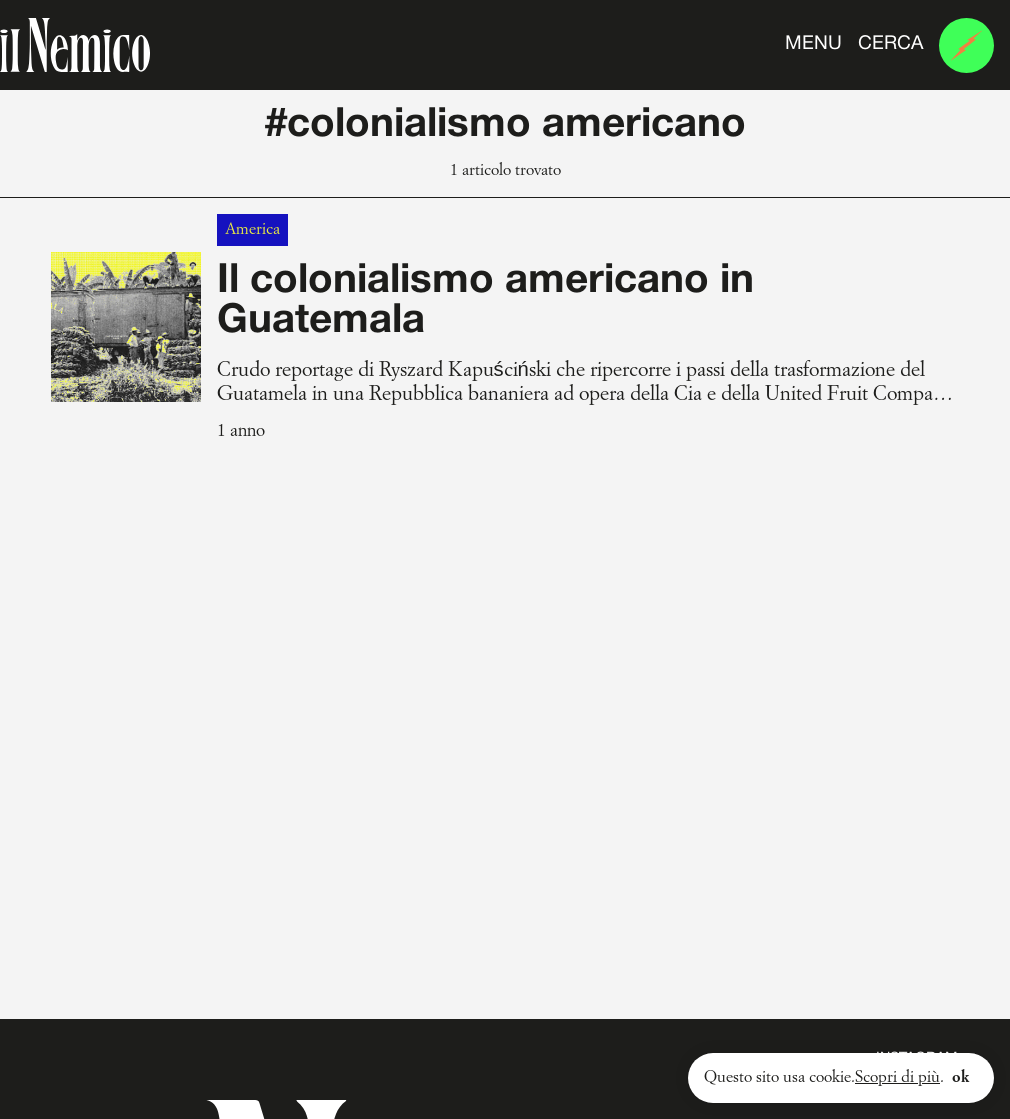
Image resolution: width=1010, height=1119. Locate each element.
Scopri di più (897, 1078)
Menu (813, 44)
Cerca (890, 44)
